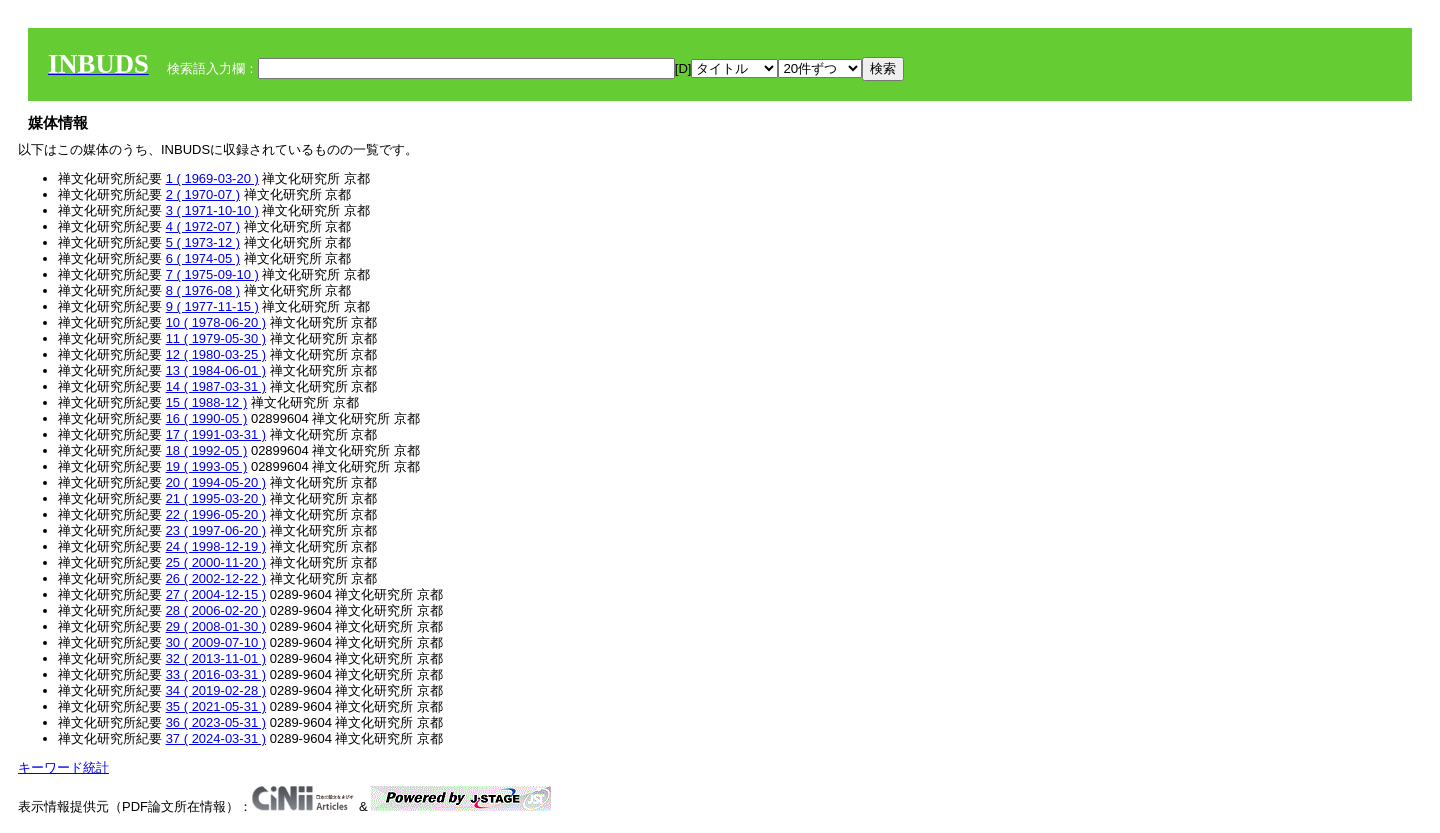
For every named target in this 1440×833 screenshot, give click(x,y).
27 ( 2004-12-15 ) (216, 594)
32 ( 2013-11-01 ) (216, 658)
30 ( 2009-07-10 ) (216, 642)
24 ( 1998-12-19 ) (216, 546)
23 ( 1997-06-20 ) (216, 530)
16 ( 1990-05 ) (207, 418)
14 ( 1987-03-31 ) (216, 386)
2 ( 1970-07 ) (203, 194)
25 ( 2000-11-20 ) (216, 562)
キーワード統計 (63, 767)
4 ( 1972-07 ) (203, 226)
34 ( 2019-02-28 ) (216, 690)
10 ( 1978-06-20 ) (216, 322)
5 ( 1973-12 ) (203, 242)
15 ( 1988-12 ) (207, 402)
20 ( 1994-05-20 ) (216, 482)
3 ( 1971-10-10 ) (212, 210)
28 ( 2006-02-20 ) (216, 610)
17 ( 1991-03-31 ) (216, 434)
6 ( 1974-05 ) (203, 258)
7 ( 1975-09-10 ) (212, 274)
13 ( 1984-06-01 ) (216, 370)
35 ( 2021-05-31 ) (216, 706)
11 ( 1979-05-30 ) (216, 338)
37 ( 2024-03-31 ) (216, 738)
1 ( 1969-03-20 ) (212, 178)
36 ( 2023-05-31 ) (216, 722)
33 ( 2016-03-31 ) (216, 674)
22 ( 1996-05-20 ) (216, 514)
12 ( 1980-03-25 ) (216, 354)
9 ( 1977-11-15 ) (212, 306)
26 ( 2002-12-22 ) (216, 578)
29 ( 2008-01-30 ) (216, 626)
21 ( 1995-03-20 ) (216, 498)
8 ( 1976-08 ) (203, 290)
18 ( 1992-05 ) (207, 450)
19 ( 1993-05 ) (207, 466)
